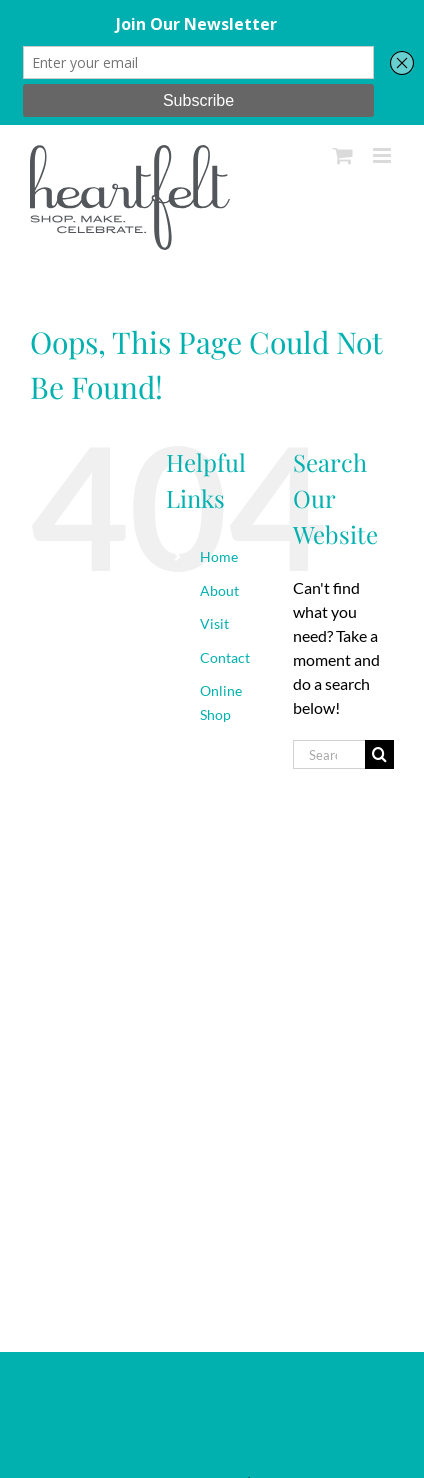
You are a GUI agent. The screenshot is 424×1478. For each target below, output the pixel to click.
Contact (225, 657)
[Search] (379, 754)
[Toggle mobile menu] (383, 155)
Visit (214, 623)
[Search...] (329, 754)
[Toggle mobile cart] (343, 155)
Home (219, 556)
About (219, 590)
